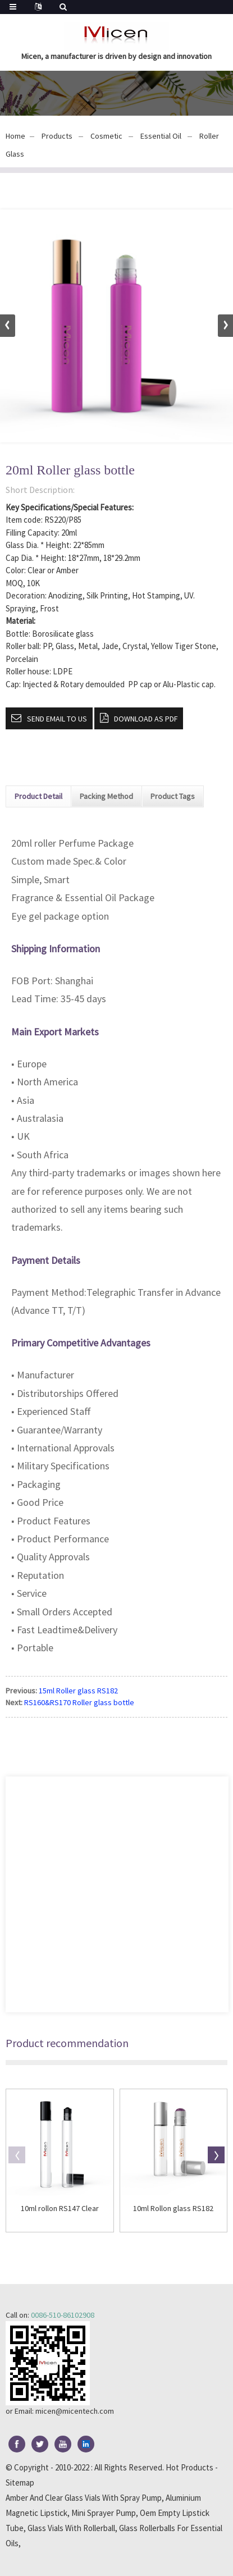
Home (15, 136)
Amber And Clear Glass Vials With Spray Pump (84, 2497)
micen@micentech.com (74, 2411)
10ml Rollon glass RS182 (173, 2208)
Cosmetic (106, 136)
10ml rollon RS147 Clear (60, 2208)
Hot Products (189, 2467)
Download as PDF (145, 719)
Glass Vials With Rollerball (71, 2528)
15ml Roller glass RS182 (78, 1691)
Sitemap (20, 2482)
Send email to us (57, 719)
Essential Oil (160, 136)
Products (57, 136)
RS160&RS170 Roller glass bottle (79, 1702)
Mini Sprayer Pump (103, 2513)
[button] (225, 325)
